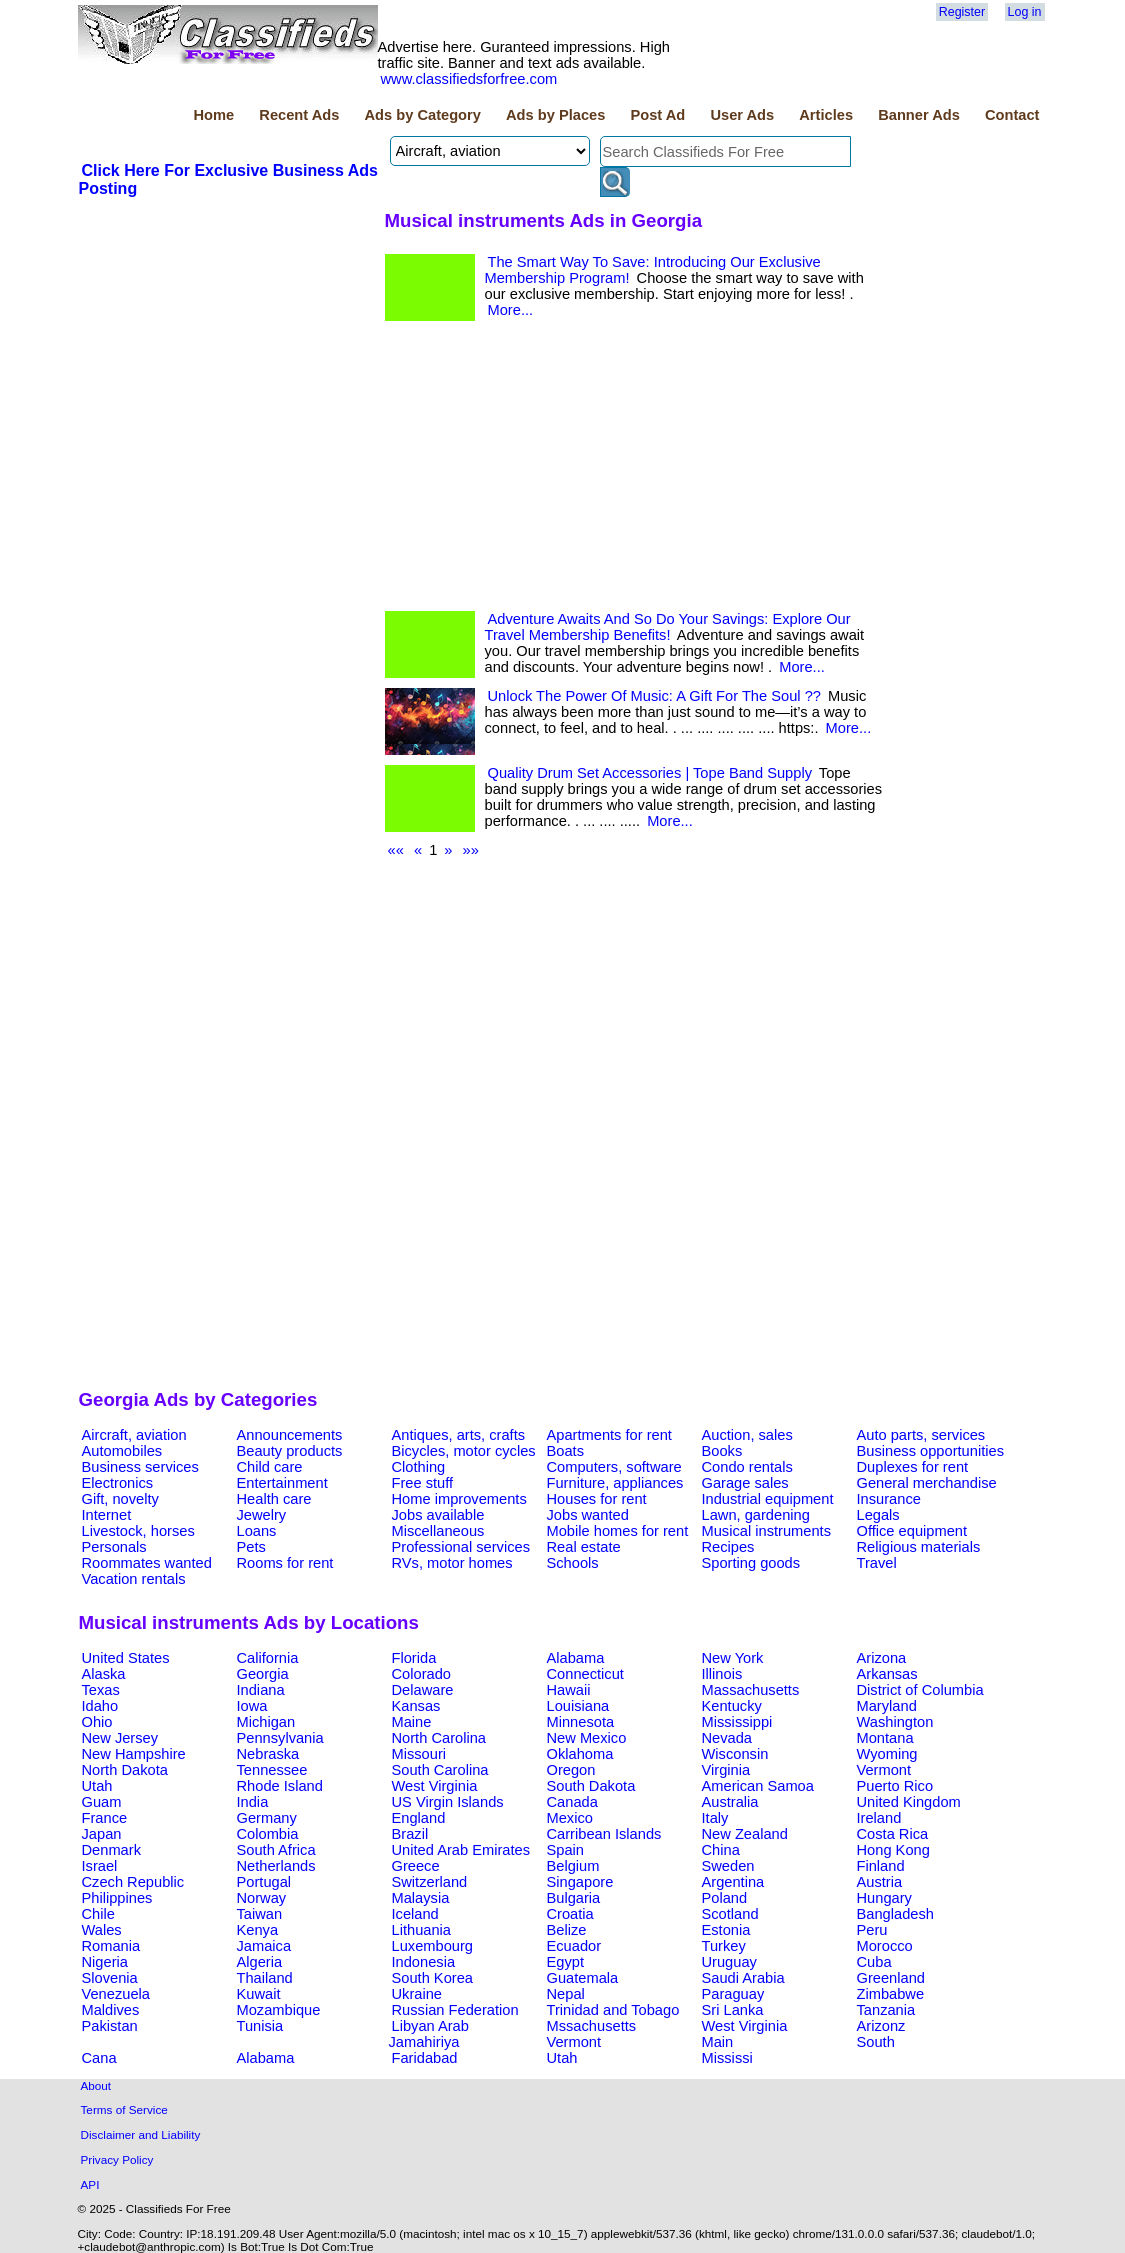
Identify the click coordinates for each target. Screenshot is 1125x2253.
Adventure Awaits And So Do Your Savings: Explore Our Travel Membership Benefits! (668, 627)
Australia (730, 1802)
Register (962, 12)
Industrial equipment (768, 1499)
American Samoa (758, 1786)
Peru (872, 1930)
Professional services (461, 1547)
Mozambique (279, 2010)
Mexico (570, 1818)
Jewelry (262, 1515)
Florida (414, 1658)
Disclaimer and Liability (141, 2134)
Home (213, 115)
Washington (895, 1722)
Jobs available (438, 1515)
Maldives (111, 2010)
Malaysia (421, 1898)
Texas (101, 1690)
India (253, 1802)
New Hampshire (134, 1754)
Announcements (290, 1435)
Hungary (884, 1898)
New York (733, 1658)
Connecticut (585, 1674)
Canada (572, 1802)
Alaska (104, 1674)
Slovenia (110, 1978)
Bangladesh (895, 1914)
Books (722, 1451)
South (876, 2042)
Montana (885, 1738)
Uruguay (729, 1962)
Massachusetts (751, 1690)
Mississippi (737, 1722)
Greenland (891, 1978)
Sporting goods (751, 1563)
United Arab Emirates (461, 1850)
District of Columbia (920, 1690)
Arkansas (887, 1674)
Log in (1025, 12)
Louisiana (578, 1706)
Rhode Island (280, 1786)
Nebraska (268, 1754)
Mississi (727, 2058)
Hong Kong (893, 1850)
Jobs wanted (588, 1515)
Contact (1012, 115)
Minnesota (581, 1722)
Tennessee (272, 1770)
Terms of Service (124, 2109)
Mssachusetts (592, 2026)
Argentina (733, 1882)
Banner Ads (919, 115)
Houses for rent (597, 1499)
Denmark (111, 1850)
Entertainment (282, 1483)
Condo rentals (747, 1467)
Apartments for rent (609, 1435)
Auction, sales (747, 1435)
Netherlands (276, 1866)
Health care (274, 1499)
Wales (102, 1930)
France (105, 1818)
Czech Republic (133, 1882)
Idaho (100, 1706)
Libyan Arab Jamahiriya (429, 2034)
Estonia (726, 1930)
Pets (251, 1547)
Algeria (260, 1962)
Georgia (263, 1674)
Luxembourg (432, 1946)
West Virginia (435, 1786)
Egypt (565, 1962)
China (721, 1850)
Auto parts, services (921, 1435)
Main (718, 2042)
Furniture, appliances (615, 1483)
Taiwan (260, 1914)
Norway (262, 1898)
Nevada (727, 1738)
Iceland (415, 1914)
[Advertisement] (229, 349)
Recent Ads (299, 115)
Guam (102, 1802)
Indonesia (424, 1962)
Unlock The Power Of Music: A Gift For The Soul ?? (654, 696)
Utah (97, 1786)
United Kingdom (909, 1802)
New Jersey (120, 1738)
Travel (877, 1563)
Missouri (419, 1754)
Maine (412, 1722)
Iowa (252, 1706)
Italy (715, 1818)
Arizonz (881, 2026)
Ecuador (574, 1946)
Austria (880, 1882)
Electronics (118, 1483)
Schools (573, 1563)
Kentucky (732, 1706)
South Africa (276, 1850)
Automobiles (122, 1451)
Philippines (117, 1898)
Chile (98, 1914)
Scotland (730, 1914)
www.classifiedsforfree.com (469, 79)
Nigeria (105, 1962)
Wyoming (887, 1754)
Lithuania (422, 1930)
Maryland (887, 1706)
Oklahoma (580, 1754)
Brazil (410, 1834)
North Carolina (439, 1738)
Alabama (576, 1658)
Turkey (724, 1946)
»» (471, 850)
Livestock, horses (138, 1531)
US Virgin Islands (448, 1802)
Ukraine (417, 1994)
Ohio (97, 1722)
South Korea (432, 1978)
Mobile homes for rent (618, 1531)
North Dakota (125, 1770)
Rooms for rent (285, 1563)
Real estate (584, 1547)
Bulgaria (574, 1898)
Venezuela (116, 1994)
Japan (102, 1834)
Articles (826, 115)
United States (126, 1658)
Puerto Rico (895, 1786)
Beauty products (290, 1451)
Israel (100, 1866)
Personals (114, 1547)
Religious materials (919, 1547)
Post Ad (657, 115)
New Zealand (745, 1834)
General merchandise (927, 1483)
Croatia (570, 1914)
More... (511, 310)
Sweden (728, 1866)
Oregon (571, 1770)
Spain (566, 1850)
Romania (111, 1946)
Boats (565, 1451)
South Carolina (440, 1770)
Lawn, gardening (756, 1515)
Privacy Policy (117, 2159)
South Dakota (591, 1786)
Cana (99, 2058)
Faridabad (425, 2058)
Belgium (573, 1866)
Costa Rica (893, 1834)
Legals (878, 1515)
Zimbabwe (891, 1994)
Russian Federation (455, 2010)
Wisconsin (735, 1754)
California (268, 1658)
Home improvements (459, 1499)
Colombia (268, 1834)
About (96, 2085)
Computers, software (614, 1467)
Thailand (265, 1978)
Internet (107, 1515)
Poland (725, 1898)
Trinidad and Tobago (613, 2010)
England (419, 1818)
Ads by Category (422, 115)
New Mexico (587, 1738)
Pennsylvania (280, 1738)
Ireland (879, 1818)
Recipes (728, 1547)
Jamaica (264, 1946)
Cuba (874, 1962)
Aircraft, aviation (134, 1435)
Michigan (266, 1722)
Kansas (416, 1706)
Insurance (889, 1499)
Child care (270, 1467)
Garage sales (745, 1483)
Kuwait (259, 1994)
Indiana (261, 1690)
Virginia (726, 1770)
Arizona (882, 1658)
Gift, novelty (120, 1499)
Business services (140, 1467)
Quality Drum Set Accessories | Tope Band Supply (650, 773)
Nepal (566, 1994)
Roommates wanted (147, 1563)
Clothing (419, 1467)
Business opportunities (930, 1451)
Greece (416, 1866)
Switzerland (430, 1882)
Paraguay (733, 1994)
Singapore (580, 1882)
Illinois (722, 1674)
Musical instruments (767, 1531)
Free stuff (423, 1483)
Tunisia (260, 2026)
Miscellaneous (438, 1531)
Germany (267, 1818)
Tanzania (886, 2010)
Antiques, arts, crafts (459, 1435)
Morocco (885, 1946)
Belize (567, 1930)
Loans (257, 1531)
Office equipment (912, 1531)
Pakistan (110, 2026)
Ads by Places (555, 115)
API (90, 2184)
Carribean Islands (604, 1834)
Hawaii (569, 1690)
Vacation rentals (134, 1579)
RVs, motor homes (452, 1563)
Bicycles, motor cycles (464, 1451)
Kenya (258, 1930)
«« (396, 850)
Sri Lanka (733, 2010)
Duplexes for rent (913, 1467)
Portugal (264, 1882)
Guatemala (583, 1978)
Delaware (423, 1690)
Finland (881, 1866)
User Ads (742, 115)
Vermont (884, 1770)
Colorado (421, 1674)
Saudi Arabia (743, 1978)
